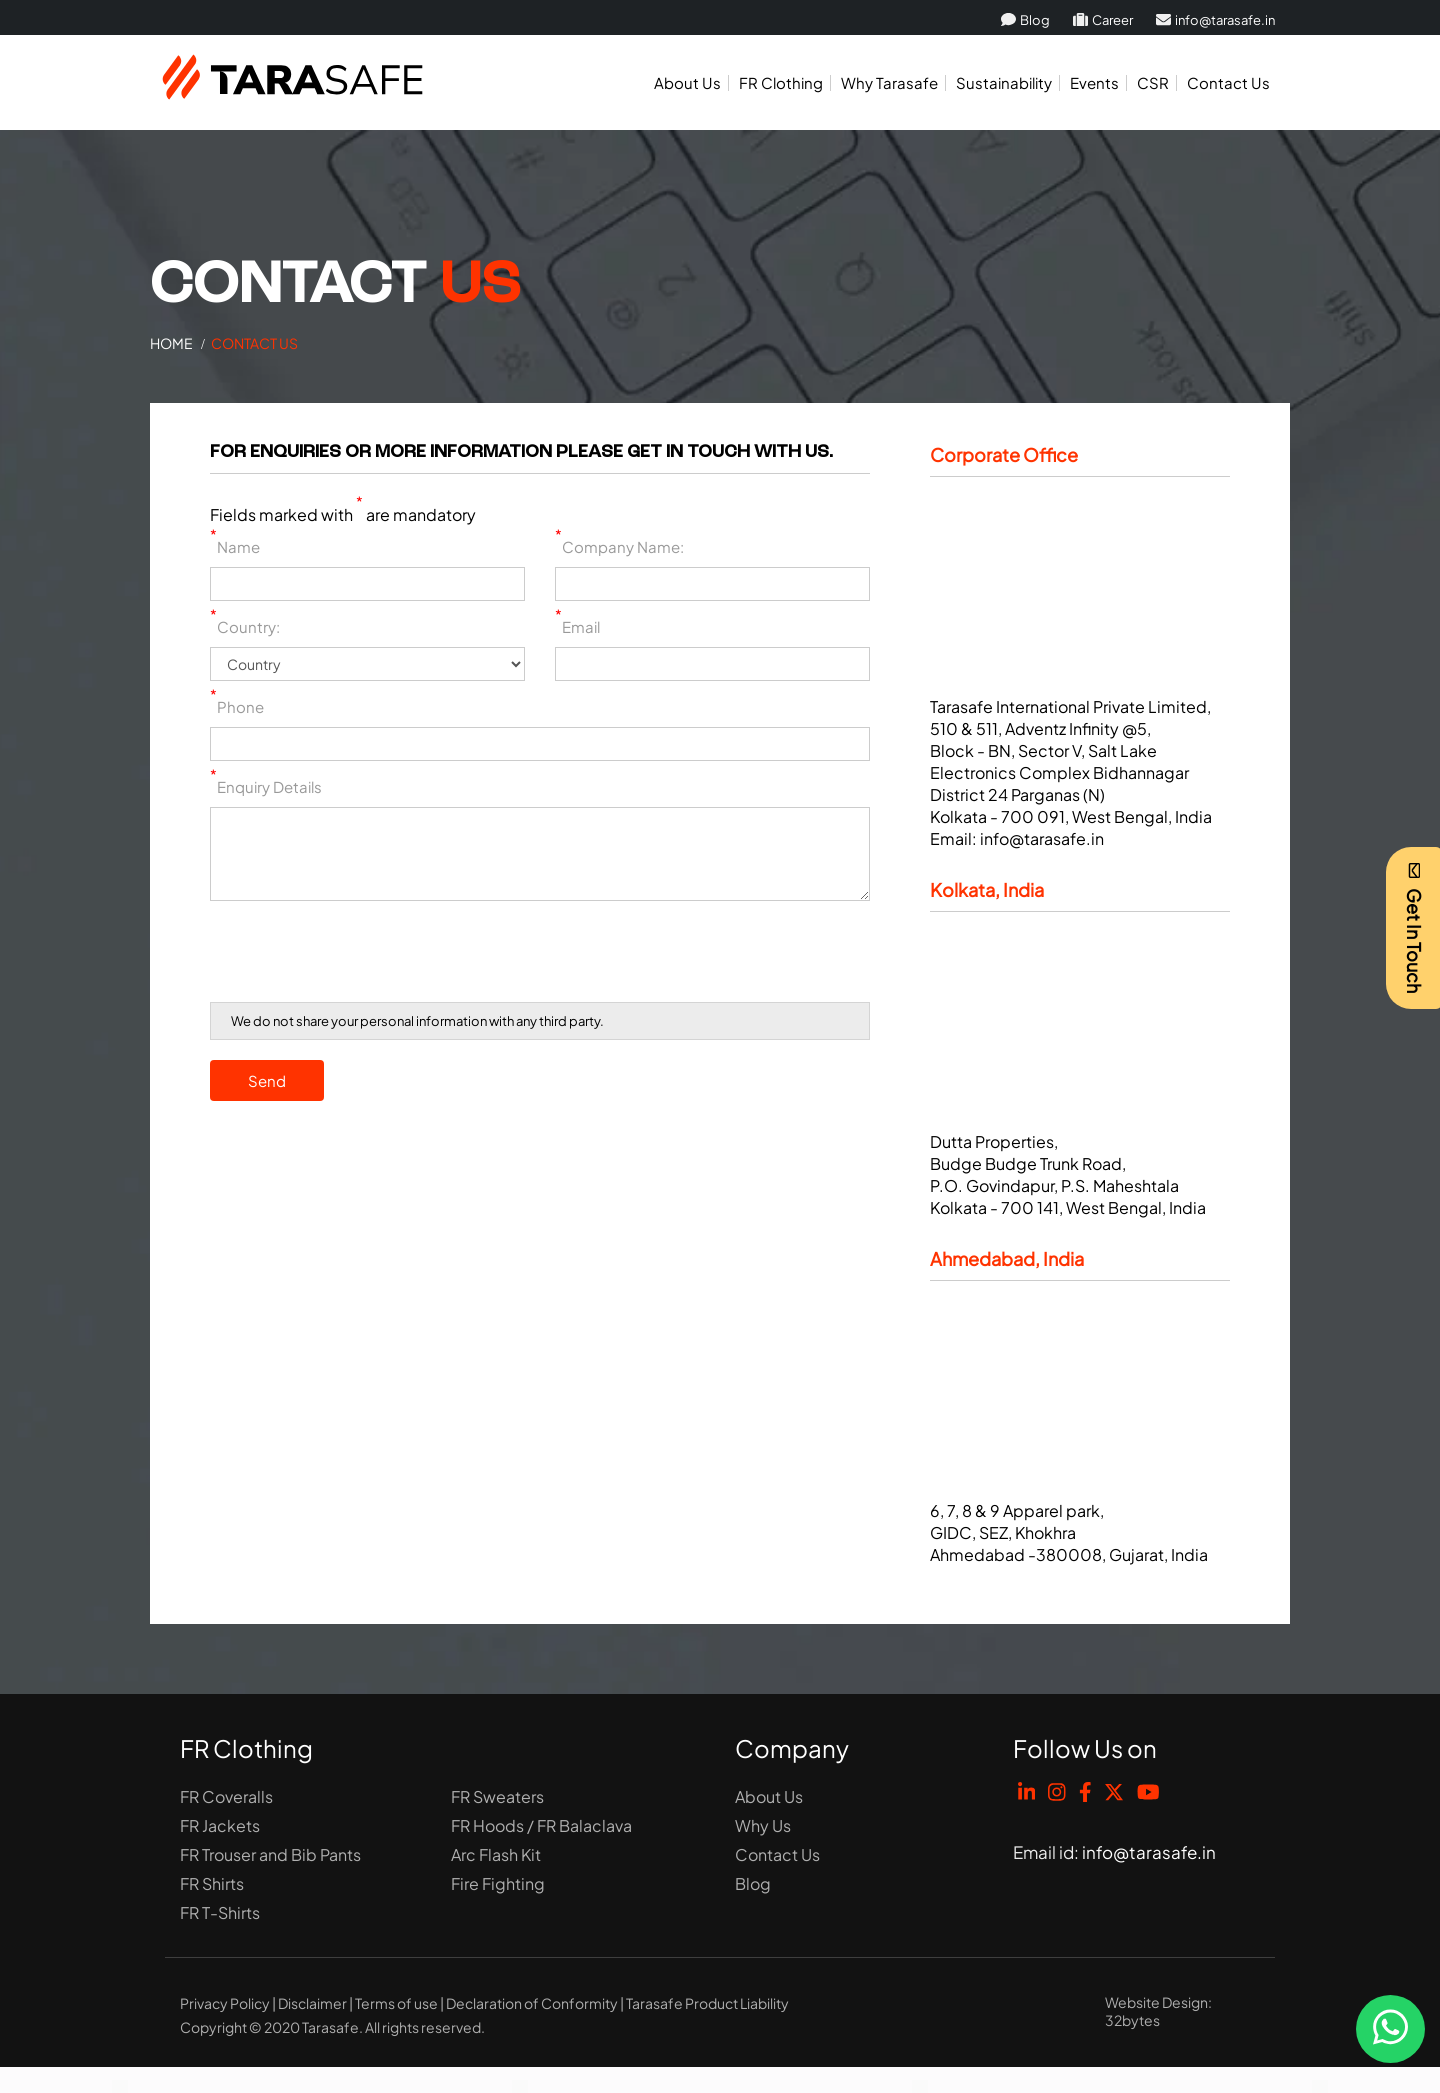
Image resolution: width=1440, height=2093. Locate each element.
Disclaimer (312, 2003)
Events (1094, 82)
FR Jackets (220, 1825)
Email (577, 626)
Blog (1025, 20)
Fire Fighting (498, 1883)
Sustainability (1004, 82)
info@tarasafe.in (1215, 20)
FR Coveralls (226, 1796)
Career (1103, 20)
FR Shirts (212, 1883)
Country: (245, 626)
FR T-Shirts (220, 1912)
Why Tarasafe (889, 82)
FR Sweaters (497, 1796)
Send (267, 1080)
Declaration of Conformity (532, 2003)
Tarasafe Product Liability (707, 2003)
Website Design (1156, 2002)
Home (171, 343)
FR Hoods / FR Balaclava (541, 1825)
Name (235, 546)
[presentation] (362, 955)
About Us (687, 82)
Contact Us (1228, 82)
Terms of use (396, 2003)
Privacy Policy (225, 2003)
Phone (237, 706)
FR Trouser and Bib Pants (270, 1854)
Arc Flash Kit (496, 1854)
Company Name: (619, 546)
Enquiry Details (266, 786)
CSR (1153, 82)
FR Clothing (781, 82)
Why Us (763, 1825)
